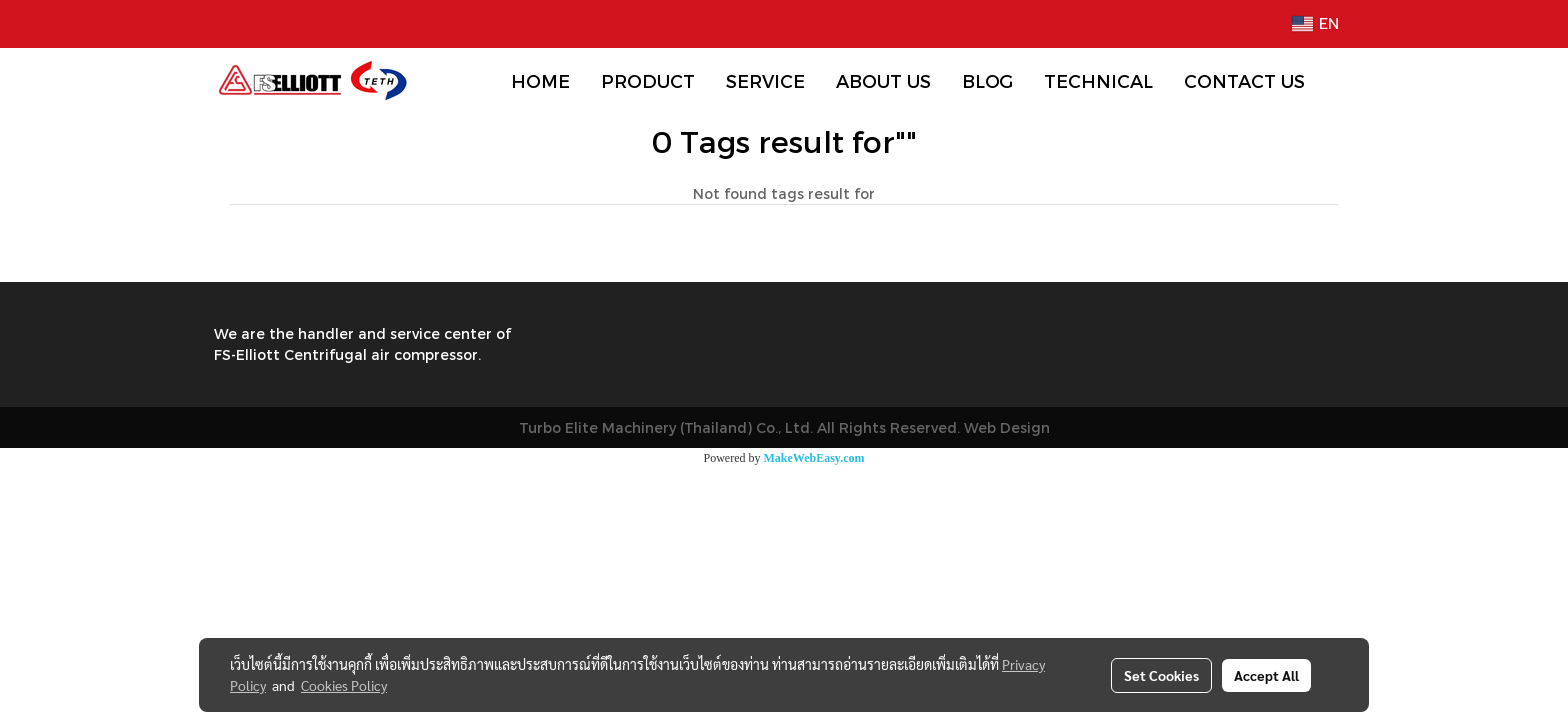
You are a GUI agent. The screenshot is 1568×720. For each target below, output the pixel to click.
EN (1315, 24)
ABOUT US (883, 80)
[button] (1338, 81)
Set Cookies (1161, 675)
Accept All (1266, 675)
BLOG (987, 80)
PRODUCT (648, 80)
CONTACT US (1244, 80)
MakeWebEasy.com (814, 458)
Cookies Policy (344, 685)
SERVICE (765, 80)
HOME (540, 80)
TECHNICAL (1098, 80)
